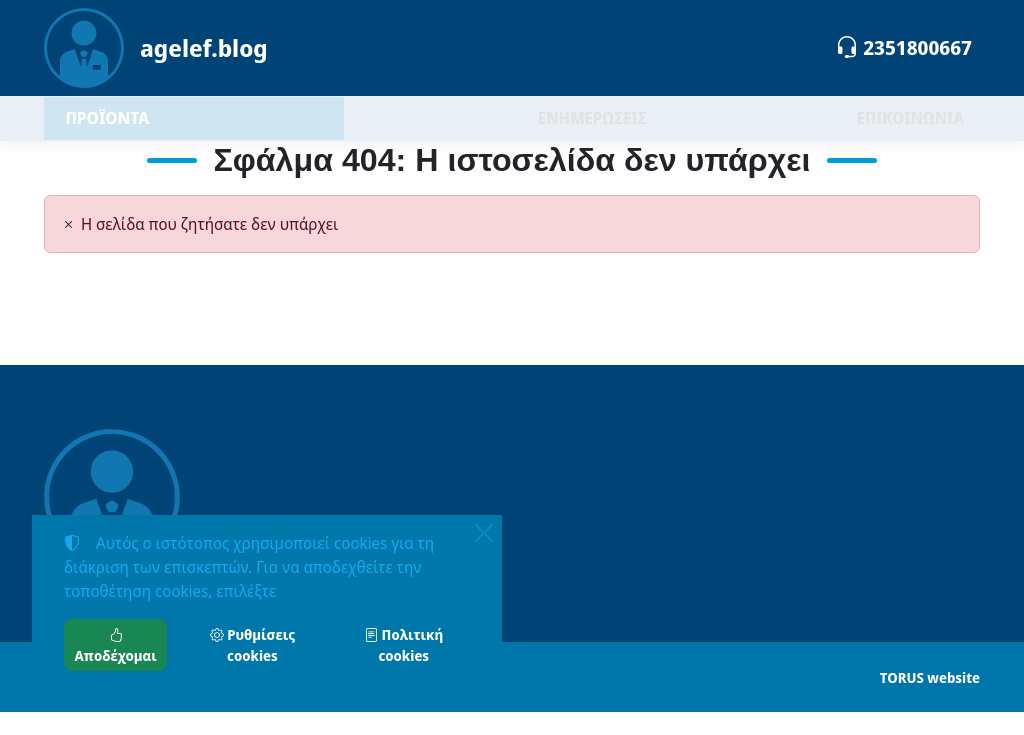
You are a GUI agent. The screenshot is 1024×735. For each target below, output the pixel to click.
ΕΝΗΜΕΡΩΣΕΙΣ (592, 130)
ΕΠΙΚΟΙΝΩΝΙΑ (910, 130)
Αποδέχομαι (116, 645)
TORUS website (930, 700)
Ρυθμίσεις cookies (252, 645)
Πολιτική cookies (403, 645)
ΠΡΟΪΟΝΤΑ (159, 129)
